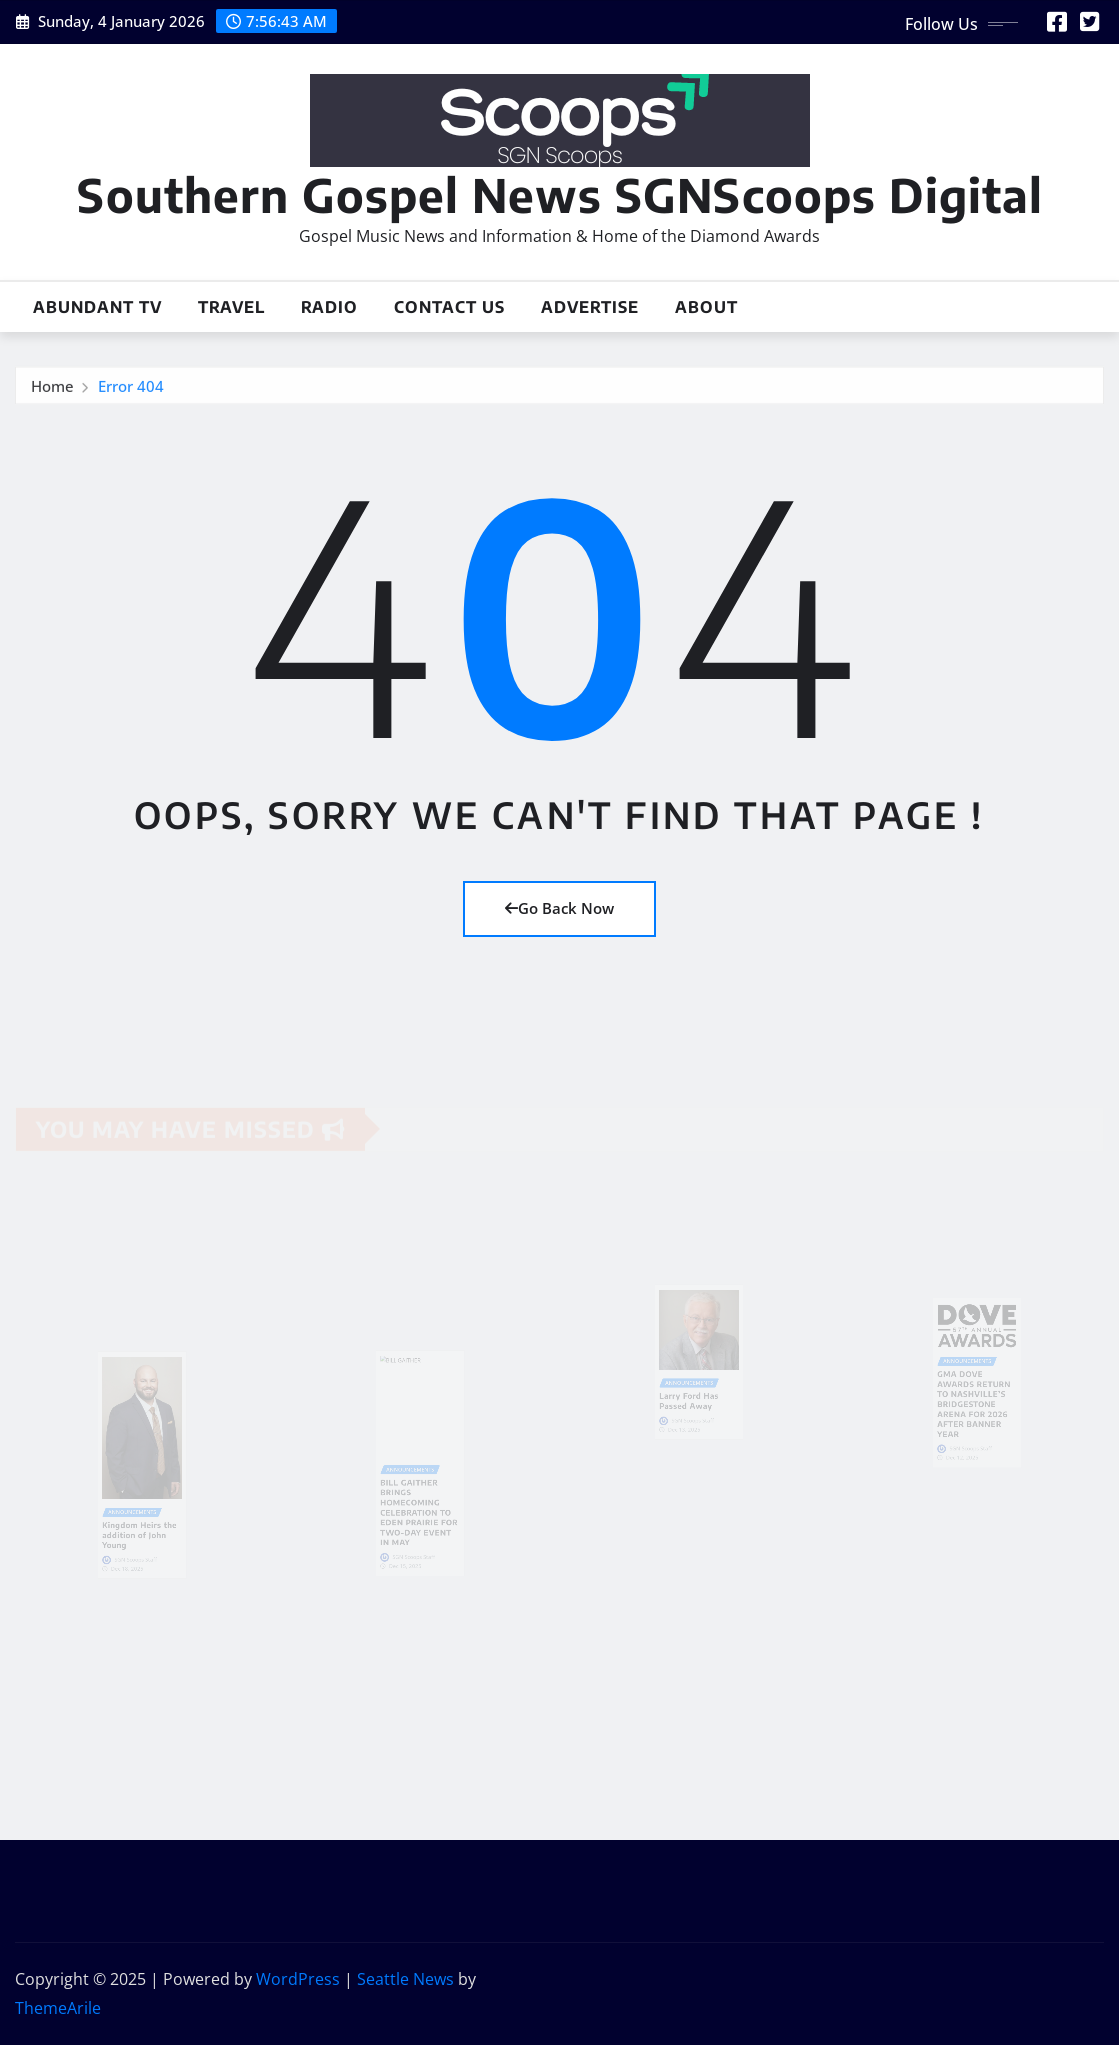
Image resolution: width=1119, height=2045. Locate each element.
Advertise (590, 307)
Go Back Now (559, 908)
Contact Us (449, 307)
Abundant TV (97, 307)
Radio (329, 307)
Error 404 (131, 388)
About (706, 307)
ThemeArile (58, 2008)
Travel (231, 307)
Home (52, 388)
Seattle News (405, 1979)
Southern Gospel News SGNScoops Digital (560, 194)
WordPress (298, 1979)
